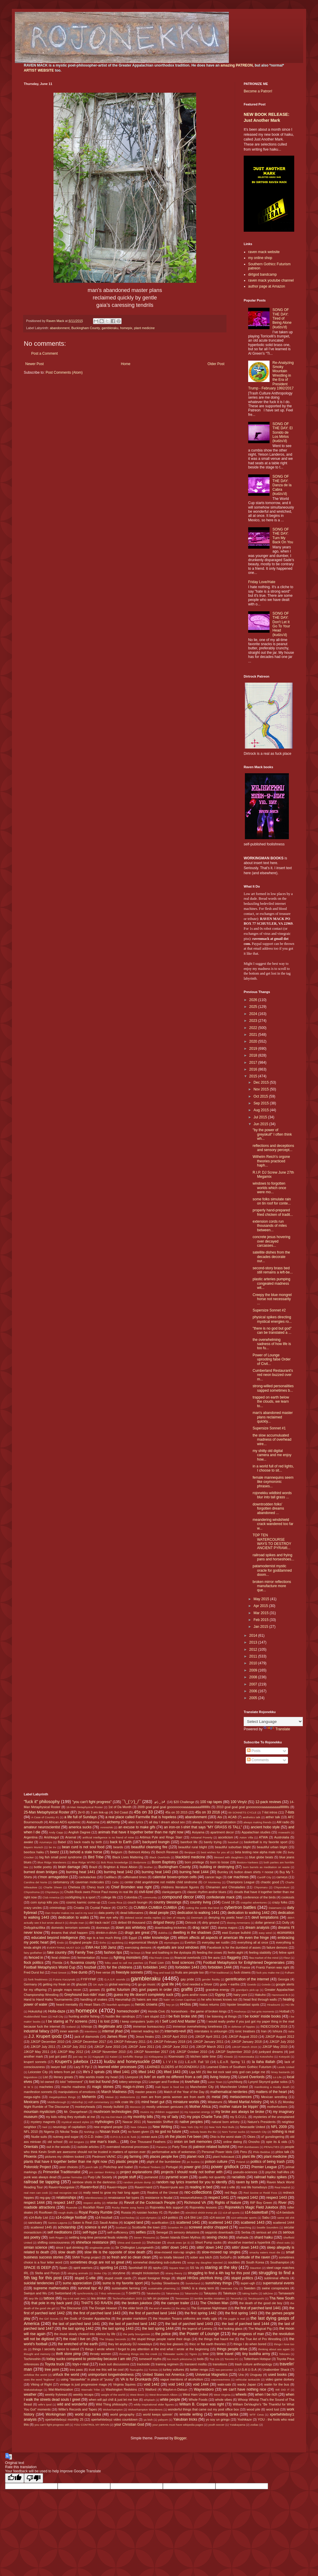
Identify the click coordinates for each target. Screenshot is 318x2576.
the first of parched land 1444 (152, 2313)
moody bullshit (113, 2106)
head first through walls (260, 1999)
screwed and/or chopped (208, 2227)
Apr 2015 (261, 1606)
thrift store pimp (68, 2354)
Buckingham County (85, 328)
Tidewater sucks (173, 2354)
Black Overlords (159, 1857)
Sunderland (192, 2283)
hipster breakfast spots (243, 2004)
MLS (273, 2102)
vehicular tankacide (247, 2379)
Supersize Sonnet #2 (269, 1310)
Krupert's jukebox (71, 2061)
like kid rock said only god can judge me (236, 2072)
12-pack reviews (268, 1802)
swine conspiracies (275, 2288)
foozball (90, 1967)
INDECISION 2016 (273, 2026)
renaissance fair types (123, 2197)
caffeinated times (134, 1877)
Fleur (287, 1957)
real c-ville (228, 2187)
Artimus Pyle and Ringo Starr (161, 1837)
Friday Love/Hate (261, 582)
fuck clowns (242, 1972)
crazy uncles (33, 1907)
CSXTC (122, 1907)
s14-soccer (217, 2217)
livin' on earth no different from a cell (173, 2077)
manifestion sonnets (38, 2092)
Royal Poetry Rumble (96, 2212)
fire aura (214, 1957)
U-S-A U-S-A (247, 2369)
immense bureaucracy (149, 2026)
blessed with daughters (229, 1857)
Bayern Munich (33, 1847)
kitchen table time (203, 2056)
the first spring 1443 (241, 2313)
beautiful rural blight (192, 1847)
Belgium (116, 1852)
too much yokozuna (179, 2359)
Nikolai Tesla (69, 2131)
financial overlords (187, 1957)
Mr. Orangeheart (75, 2111)
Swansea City (229, 2288)
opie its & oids (276, 2141)
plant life (248, 2156)
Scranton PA (176, 2227)
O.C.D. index (93, 2136)
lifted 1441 (121, 2072)
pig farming (132, 2156)
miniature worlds (186, 2102)
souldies (234, 2262)
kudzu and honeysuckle (127, 2061)
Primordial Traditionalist (62, 2172)
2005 (253, 1698)
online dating (232, 2141)
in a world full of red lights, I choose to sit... (273, 1468)
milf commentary (98, 2102)
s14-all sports (231, 2212)
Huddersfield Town (35, 2016)
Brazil (93, 1867)
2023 (253, 1021)
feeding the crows (209, 1952)
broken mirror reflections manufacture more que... (272, 1586)
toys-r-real (81, 2364)
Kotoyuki (284, 2056)
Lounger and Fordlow (164, 2081)
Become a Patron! (258, 91)
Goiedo (266, 1984)
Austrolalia (281, 1837)
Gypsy (220, 1995)
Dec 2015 (262, 1082)
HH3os (185, 2004)
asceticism (225, 1837)
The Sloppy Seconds (112, 2339)
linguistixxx (30, 2077)
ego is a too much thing (104, 1937)
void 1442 (152, 2384)
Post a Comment (44, 353)
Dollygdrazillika (34, 1927)
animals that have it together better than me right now (140, 1832)
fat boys (135, 1952)
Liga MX (195, 2072)
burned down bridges (40, 1872)
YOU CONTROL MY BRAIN (91, 2424)
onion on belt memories (193, 2142)
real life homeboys (254, 2187)
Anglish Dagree (79, 1832)
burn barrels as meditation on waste (266, 1867)
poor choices (68, 2167)
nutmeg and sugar (65, 2136)
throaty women (100, 2354)
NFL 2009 (279, 2127)
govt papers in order (155, 1990)
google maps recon (67, 1989)
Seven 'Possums (144, 2237)
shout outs (283, 2242)
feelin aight (235, 1952)
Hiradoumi (273, 2004)
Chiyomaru (260, 1887)
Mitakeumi (215, 2102)
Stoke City (100, 2273)
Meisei (109, 2097)
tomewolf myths (150, 2359)
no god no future (168, 2132)
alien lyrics (135, 1822)
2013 (253, 1642)
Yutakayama (237, 2424)
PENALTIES (271, 2147)
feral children (60, 1957)
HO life (289, 2004)
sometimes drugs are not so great (97, 2262)
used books (277, 2375)
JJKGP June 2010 (107, 2046)
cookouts (287, 1897)
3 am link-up (99, 1812)
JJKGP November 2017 (151, 2051)
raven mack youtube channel (271, 280)
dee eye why (109, 1917)
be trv (52, 1847)
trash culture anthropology (253, 2364)
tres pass (76, 2369)
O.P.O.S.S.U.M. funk (123, 2136)
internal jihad (112, 2031)
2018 (253, 1055)
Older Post (215, 364)
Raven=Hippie (117, 2187)
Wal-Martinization (60, 2389)
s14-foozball (103, 2217)
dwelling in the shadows (192, 1933)
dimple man (76, 1922)
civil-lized (146, 1892)
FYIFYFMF (89, 1979)
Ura (240, 2374)
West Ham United (195, 2394)
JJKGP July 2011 (43, 2046)
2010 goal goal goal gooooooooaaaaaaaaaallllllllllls (252, 1807)
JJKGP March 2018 (244, 2046)
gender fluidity (211, 1979)
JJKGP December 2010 (47, 2041)
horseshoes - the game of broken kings (198, 2011)
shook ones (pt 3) (178, 2242)
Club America (50, 1897)
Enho (103, 1942)
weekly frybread (56, 2394)
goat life (167, 1984)
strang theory (174, 2273)
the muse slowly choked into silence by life (84, 2334)
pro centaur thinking (102, 2172)
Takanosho (191, 2293)
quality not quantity (212, 2177)
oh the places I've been (183, 2137)
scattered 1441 (188, 2222)
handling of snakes (93, 1999)
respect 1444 (34, 2203)
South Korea (255, 2262)
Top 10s (215, 2359)
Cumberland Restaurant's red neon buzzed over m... (273, 1374)
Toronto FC (231, 2359)
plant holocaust (223, 2156)
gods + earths (230, 1984)
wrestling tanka (226, 2414)
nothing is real (283, 2132)
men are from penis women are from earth (173, 2097)
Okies (251, 2136)
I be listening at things (221, 2016)
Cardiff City (264, 1877)
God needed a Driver (197, 1984)
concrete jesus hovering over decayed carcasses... (271, 1241)
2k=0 (81, 1812)
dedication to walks (73, 1917)
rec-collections (198, 2192)
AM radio (283, 1822)
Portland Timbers (149, 2167)
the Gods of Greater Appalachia (87, 2318)
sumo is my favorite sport (123, 2283)
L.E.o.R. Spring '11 (231, 2062)
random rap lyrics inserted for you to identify (191, 2182)
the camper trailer (175, 2303)
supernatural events (278, 2283)
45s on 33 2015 (176, 1812)
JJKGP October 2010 (191, 2051)
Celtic (115, 1882)
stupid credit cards (118, 2278)
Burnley (222, 1872)
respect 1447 (63, 2203)
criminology (58, 1907)
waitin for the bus (276, 2384)
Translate (277, 1729)
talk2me (268, 2293)
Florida (57, 1962)
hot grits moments (262, 2011)
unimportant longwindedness (111, 2375)
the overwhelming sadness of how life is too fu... (272, 1344)
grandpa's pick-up (247, 1989)
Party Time (180, 2147)
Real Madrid (282, 2187)
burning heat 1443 (156, 1872)
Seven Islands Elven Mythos (180, 2237)
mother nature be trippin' (239, 2107)
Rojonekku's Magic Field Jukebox (251, 2207)
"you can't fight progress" (92, 1802)
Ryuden (174, 2212)
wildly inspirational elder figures (154, 2404)
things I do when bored (250, 2344)
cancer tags (213, 1877)
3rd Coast (121, 1812)
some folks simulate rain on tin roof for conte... (272, 1201)
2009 (253, 1670)
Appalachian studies (256, 1832)
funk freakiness (38, 1979)
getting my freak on (56, 1984)
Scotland (121, 2227)
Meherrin (89, 2097)
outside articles (88, 2147)
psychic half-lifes (277, 2172)
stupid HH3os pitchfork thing (199, 2278)
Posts (253, 1751)
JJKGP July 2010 (282, 2041)
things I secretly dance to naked (55, 2349)
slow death (66, 2252)
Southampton (279, 2262)
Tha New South (281, 2298)
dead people (159, 1913)
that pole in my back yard (52, 2303)
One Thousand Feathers (148, 2141)
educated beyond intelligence (54, 1938)
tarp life (33, 2298)
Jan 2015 (261, 1627)
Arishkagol (51, 1837)
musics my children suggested (159, 2111)
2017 (253, 1062)
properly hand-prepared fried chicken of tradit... (273, 1212)
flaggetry (234, 1957)
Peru (243, 2152)
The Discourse (70, 2308)
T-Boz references (110, 2293)
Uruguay (256, 2374)
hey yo (170, 2004)
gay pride (187, 1979)
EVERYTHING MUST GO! (63, 1947)
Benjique (189, 1852)
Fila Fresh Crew (159, 1957)
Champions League (240, 1882)
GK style (98, 1984)
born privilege (194, 1862)
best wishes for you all (215, 1852)
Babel (62, 1842)
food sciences (183, 1963)
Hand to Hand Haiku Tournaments (48, 1999)
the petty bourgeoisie (136, 2334)
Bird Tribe (95, 1857)
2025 (253, 1007)
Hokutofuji (35, 2011)
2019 (253, 1048)
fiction (104, 1957)
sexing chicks (217, 2237)
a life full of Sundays (80, 1817)
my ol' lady (169, 2117)
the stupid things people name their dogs (161, 2339)
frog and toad (161, 1972)
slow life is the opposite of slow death (114, 2252)
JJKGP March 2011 (210, 2046)
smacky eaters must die (264, 2252)
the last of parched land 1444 (245, 2324)
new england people (108, 2127)
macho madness (74, 2087)
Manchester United (234, 2087)
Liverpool (131, 2077)
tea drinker (99, 2298)
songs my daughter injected (205, 2262)
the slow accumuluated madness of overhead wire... (272, 1439)
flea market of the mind (263, 1957)
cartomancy (61, 1882)
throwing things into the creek (138, 2354)
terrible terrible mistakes (209, 2298)
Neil (44, 2127)
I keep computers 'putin (137, 2021)
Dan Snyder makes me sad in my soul (69, 1912)
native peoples (191, 2122)
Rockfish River (93, 2207)
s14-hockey (127, 2217)
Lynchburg (235, 2081)
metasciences (240, 2097)
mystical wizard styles (75, 2122)
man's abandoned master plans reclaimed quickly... (273, 1417)
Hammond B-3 (281, 1994)
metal (216, 2097)
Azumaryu (45, 1842)
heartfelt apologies (118, 2004)
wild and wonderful (72, 2404)
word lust (272, 2409)
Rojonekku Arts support (166, 2207)
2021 (253, 1035)
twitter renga (199, 2369)
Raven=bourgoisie (62, 2187)
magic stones (103, 2087)
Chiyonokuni (281, 1887)
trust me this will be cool (106, 2369)
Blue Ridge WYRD (83, 1862)
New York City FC (192, 2127)
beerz (54, 1852)
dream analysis (257, 1927)
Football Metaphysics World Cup (49, 1967)
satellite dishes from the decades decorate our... (271, 1256)
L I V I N (170, 2062)
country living (200, 1902)
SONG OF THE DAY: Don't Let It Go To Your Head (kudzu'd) (281, 624)
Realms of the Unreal (162, 2192)
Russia (126, 2212)
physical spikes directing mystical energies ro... (272, 1319)
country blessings (167, 1902)
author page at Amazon (266, 286)
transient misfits (196, 2364)
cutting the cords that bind (202, 1907)
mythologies (104, 2122)
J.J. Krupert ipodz (45, 2036)
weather (30, 2394)
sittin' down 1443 (245, 2247)
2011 (253, 1656)
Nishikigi (89, 2131)
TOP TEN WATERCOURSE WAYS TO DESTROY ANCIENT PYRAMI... (272, 1541)
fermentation (86, 1957)
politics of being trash (268, 2162)
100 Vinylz (238, 1802)
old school (55, 2141)
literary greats (63, 2077)
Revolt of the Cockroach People (149, 2203)
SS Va (194, 2267)
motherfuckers (277, 2106)
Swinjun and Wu (35, 2293)
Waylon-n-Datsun (175, 2389)
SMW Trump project (86, 2257)
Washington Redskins (121, 2389)
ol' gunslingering (272, 2136)
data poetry (106, 1912)
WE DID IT (282, 2389)
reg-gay (45, 2197)
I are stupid (151, 2016)
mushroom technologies (113, 2112)
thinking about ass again (274, 2349)
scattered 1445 (41, 2227)
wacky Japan (246, 2384)
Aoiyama (198, 1832)
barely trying (213, 1842)
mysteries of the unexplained (273, 2117)
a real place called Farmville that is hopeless (141, 1817)
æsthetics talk (251, 1817)
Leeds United (285, 2067)
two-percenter (224, 2369)
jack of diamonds (87, 2036)
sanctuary (35, 2222)
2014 (253, 1635)
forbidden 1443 (187, 1967)
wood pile (253, 2409)
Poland (240, 2161)
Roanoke (71, 2207)
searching (245, 2227)
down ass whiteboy (131, 1927)
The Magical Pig (260, 2328)
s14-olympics (148, 2217)
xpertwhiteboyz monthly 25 (64, 2419)
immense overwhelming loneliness (197, 2026)
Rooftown (46, 2212)
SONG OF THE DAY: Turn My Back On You (283, 535)
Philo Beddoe (261, 2152)
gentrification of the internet (247, 1979)
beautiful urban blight (272, 1847)
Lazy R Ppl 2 (83, 2067)
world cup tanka (88, 2414)
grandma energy (217, 1989)
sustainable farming (126, 2288)
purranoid (151, 2177)
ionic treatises (245, 2031)
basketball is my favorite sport (265, 1842)
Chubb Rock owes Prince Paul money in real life (98, 1892)
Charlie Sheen (52, 1887)
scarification (160, 2222)
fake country (57, 1952)
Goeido (251, 1984)
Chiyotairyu (52, 1892)
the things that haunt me (216, 2339)
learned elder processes (117, 2067)
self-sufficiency (117, 2232)
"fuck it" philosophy (42, 1801)
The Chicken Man (214, 2303)
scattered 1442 (220, 2222)
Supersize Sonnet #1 (269, 1428)
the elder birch (133, 2308)
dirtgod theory (164, 1922)
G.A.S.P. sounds (114, 1979)
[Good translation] (14, 2478)
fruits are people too (189, 1972)
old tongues (76, 2141)
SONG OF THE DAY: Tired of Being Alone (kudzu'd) (282, 318)
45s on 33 (143, 1812)
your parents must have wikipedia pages (177, 2424)
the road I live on (76, 2339)
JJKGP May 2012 (70, 2051)
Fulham (289, 1972)
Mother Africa (199, 2107)
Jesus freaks (145, 2036)
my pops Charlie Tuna (204, 2117)
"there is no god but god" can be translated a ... (272, 1330)
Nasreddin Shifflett (160, 2122)
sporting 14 (109, 2268)
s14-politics (170, 2217)
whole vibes (223, 2399)
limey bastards (280, 2072)
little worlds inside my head (98, 2077)
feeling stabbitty (260, 1952)
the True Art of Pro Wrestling (260, 2339)
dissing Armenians (238, 1922)
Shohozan (154, 2242)
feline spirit (286, 1952)
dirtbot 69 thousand (131, 1922)
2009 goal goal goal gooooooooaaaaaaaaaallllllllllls (174, 1807)
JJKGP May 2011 (36, 2051)
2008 (253, 1677)
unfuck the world (66, 2375)
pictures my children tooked (64, 2156)
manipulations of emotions (77, 2092)
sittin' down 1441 (174, 2247)
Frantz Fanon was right (272, 1967)
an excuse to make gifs (136, 1827)
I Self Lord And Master (178, 2021)
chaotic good (270, 1882)
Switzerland (63, 2293)
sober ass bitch (201, 2257)
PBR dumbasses (248, 2147)
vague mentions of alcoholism (181, 2379)
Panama (161, 2147)
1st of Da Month (119, 1807)
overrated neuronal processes (127, 2147)
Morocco (135, 2106)
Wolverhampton (113, 2409)
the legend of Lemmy (197, 2328)
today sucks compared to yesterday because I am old (88, 2359)
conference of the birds (259, 1897)
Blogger (180, 2438)
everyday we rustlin (216, 1942)
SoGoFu (226, 2257)
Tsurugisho (136, 2369)
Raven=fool (89, 2187)
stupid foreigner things (154, 2278)
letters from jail (64, 2072)
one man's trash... (104, 2142)
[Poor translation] (33, 2478)
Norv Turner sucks (233, 2131)
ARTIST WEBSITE (39, 70)
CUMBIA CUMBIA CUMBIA (155, 1908)
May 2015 (262, 1599)
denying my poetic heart (225, 1917)
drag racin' (201, 1927)
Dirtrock (190, 1922)
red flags (231, 2192)
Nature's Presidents (262, 2122)
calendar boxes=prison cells (174, 1877)
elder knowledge (156, 1938)
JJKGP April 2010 (174, 2036)
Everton (190, 1942)
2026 (253, 1000)
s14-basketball (256, 2212)
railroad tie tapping (41, 2181)
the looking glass (230, 2328)
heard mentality (67, 2004)
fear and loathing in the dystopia (168, 1952)
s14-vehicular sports (244, 2217)
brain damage (69, 1867)
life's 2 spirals (94, 2072)
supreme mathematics (51, 2288)
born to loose (219, 1862)
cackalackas (87, 1877)
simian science (35, 2247)
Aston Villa (246, 1837)
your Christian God (129, 2424)
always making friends (257, 1822)
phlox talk (282, 2152)
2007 (253, 1684)
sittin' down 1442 (209, 2247)
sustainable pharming (161, 2288)
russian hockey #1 (150, 2212)
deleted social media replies (143, 1917)
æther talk (273, 1817)
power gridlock (225, 2166)
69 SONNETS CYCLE (242, 1812)
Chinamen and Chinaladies (225, 1887)
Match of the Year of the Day (184, 2092)
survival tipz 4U (90, 2288)
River (282, 2203)
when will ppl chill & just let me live (113, 2399)
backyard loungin (156, 1842)
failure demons (277, 1947)
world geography (122, 2414)
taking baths (250, 2293)
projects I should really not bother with (192, 2172)
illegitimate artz (110, 2026)
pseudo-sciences (245, 2172)
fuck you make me (268, 1972)
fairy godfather (33, 1952)
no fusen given (138, 2131)
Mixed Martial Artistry (245, 2102)
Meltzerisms (127, 2097)
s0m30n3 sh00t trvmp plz (201, 2212)
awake (28, 1842)
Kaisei (113, 2056)
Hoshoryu (240, 2011)
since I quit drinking (70, 2247)
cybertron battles (240, 1907)
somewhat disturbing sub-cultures (157, 2262)
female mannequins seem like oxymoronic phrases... (273, 1481)
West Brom (137, 2394)
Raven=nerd (143, 2187)
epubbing (117, 1942)
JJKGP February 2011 (130, 2041)
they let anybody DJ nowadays (130, 2344)
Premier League (264, 2167)
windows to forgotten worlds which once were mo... (269, 1187)
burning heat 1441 (80, 1872)
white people (170, 2399)
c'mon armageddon (53, 1877)
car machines (237, 1877)
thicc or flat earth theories (207, 2344)
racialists (238, 2177)
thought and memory (37, 2354)
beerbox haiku (34, 1852)
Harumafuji (122, 1999)
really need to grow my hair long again (111, 2192)
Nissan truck (109, 2132)
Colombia (131, 1897)
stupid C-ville (85, 2278)
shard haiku (263, 2237)
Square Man (177, 2267)
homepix (126, 328)
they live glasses (172, 2344)
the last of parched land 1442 (132, 2324)
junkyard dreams (271, 2051)
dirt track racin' (99, 1922)
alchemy (113, 1822)
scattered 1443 (253, 2222)
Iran (264, 2031)
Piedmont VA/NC (104, 2156)
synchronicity (85, 2293)
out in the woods (58, 2147)
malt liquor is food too (169, 2087)
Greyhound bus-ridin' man (84, 1995)
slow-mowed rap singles (221, 2252)
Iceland (70, 2026)
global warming (119, 1984)
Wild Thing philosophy (111, 2404)
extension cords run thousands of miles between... (270, 1225)
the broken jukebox (137, 2303)
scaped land (133, 2222)
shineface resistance (92, 2242)
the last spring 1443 (117, 2328)
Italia (291, 2031)
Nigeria (49, 2131)
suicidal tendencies (39, 2283)
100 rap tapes (211, 1802)
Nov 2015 (262, 1089)
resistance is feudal (158, 2197)
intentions (91, 2031)
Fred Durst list (34, 1972)
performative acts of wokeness (174, 2152)
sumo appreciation (77, 2283)
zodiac (254, 2424)
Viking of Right (41, 2384)
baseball (233, 1842)
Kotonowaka (246, 2056)
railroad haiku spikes (270, 2177)
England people (80, 1942)
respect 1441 (218, 2197)
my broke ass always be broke (239, 2112)
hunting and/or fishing (84, 2016)
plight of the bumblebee (164, 2161)
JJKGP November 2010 (108, 2051)
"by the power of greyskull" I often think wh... (272, 1134)
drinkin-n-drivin (106, 1932)
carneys (282, 1877)
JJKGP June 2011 (141, 2046)
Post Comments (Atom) (64, 372)
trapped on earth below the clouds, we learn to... (271, 1401)
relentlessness (94, 2197)
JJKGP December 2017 (89, 2041)
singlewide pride (99, 2247)
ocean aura (149, 2136)
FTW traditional (219, 1972)
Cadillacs (110, 1877)
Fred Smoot (58, 1972)
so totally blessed (171, 2257)
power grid (192, 2167)
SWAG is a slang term (197, 2288)
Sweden (250, 2288)
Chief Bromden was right (131, 1887)
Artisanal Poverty (201, 1837)
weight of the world (113, 2394)
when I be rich (266, 2394)
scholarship (67, 2227)
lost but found (100, 2082)
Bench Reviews (167, 1852)
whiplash (149, 2399)
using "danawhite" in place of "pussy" (87, 2379)
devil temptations (264, 1917)
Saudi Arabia (109, 2222)
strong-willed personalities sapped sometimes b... (273, 1388)
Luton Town (215, 2081)
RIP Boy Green (261, 2202)
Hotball (284, 2011)
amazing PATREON (237, 65)
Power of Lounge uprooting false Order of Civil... (272, 1359)
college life (109, 1897)
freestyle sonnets (129, 1972)
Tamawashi (286, 2293)
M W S (28, 2087)
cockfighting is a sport (79, 1897)
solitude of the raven (254, 2257)
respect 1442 (247, 2197)
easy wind (265, 1932)
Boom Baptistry (164, 1862)
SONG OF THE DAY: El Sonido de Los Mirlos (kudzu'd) (283, 432)
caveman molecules (89, 1882)
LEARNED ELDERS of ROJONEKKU (172, 2067)
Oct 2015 (261, 1096)
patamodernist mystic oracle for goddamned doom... (272, 1570)
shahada (242, 2237)
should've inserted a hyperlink (249, 2242)
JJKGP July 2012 (74, 2046)
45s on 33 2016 (207, 1812)
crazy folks (280, 1902)
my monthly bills (140, 2117)
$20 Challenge (184, 1802)
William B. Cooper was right (201, 2404)
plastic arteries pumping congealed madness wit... (271, 1283)
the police (163, 2334)
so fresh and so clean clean (129, 2257)
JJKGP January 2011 (208, 2041)
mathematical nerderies (229, 2092)
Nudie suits (39, 2136)
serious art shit (266, 2232)
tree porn (52, 2369)
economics (285, 1933)
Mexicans (31, 2102)
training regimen (167, 2364)
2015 (253, 1076)
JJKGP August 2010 (242, 2036)
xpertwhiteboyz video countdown (114, 2419)
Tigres (193, 2354)
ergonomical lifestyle (143, 1942)
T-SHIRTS (133, 2293)
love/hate (192, 2082)
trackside (143, 2364)
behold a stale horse (86, 1852)
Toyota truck (54, 2364)
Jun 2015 (261, 1124)
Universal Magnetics (211, 2375)
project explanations (136, 2172)
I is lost (104, 2021)
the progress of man (248, 2334)
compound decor (178, 1897)
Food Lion (156, 1962)
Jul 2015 (261, 1117)
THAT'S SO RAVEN (97, 2303)
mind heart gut (153, 2102)
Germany (30, 1984)
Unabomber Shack (276, 2369)
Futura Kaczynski (64, 1979)
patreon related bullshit (211, 2147)
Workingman (55, 2414)
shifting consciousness (53, 2242)
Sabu (266, 2217)
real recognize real (65, 2192)
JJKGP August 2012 (279, 2036)
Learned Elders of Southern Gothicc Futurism (239, 2067)
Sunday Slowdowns (165, 2283)
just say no (80, 2056)
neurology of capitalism (69, 2127)
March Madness (114, 2092)
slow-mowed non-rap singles (175, 2252)
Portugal (172, 2167)
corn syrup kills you (45, 1902)
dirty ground (210, 1922)
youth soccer (216, 2424)
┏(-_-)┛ (159, 1802)
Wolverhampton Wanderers (145, 2409)
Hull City (58, 2016)
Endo (60, 1942)
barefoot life (188, 1842)
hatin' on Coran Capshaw (179, 1999)
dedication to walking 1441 (198, 1913)
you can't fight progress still (51, 2424)
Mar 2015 (262, 1613)
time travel (225, 2354)
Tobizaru (284, 2354)
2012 (253, 1649)
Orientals (31, 2147)
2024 (253, 1014)
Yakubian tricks (185, 2419)
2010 (253, 1663)
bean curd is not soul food (83, 1847)
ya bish (148, 2419)
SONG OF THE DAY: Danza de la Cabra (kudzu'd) (282, 485)
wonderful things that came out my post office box (203, 2409)
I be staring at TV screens (66, 2021)
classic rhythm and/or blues (206, 1892)
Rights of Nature (228, 2203)
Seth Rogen (56, 2237)
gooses (94, 1989)
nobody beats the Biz (203, 2131)
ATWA (263, 1837)
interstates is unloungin (210, 2031)
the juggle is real (234, 2318)
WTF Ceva (257, 2414)
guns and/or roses (194, 1994)
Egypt (133, 1937)
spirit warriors (82, 2267)
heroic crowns (146, 2004)
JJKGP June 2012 (175, 2046)
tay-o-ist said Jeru (74, 2298)
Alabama (92, 1822)
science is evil (96, 2227)
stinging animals (77, 2273)
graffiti (187, 1989)
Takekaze (230, 2293)
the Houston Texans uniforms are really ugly (185, 2318)
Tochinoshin (32, 2359)
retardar (112, 2202)
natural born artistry (226, 2122)
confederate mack (220, 1897)
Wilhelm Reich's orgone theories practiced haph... (271, 1161)
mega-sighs (32, 2097)
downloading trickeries (170, 1927)
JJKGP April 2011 (208, 2036)
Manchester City (202, 2087)
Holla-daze (56, 2011)
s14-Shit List (193, 2217)
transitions (219, 2364)
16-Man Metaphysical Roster (84, 1807)
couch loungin (137, 1902)
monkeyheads (85, 2106)
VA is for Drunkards (136, 2379)
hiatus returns (209, 2004)
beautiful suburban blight (233, 1847)
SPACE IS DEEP (37, 2268)
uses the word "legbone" (39, 2379)
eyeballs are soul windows (178, 1947)
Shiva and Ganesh (129, 2242)
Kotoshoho (266, 2056)
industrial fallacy (36, 2031)
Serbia (245, 2232)
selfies (141, 2232)
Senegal (162, 2232)
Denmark (197, 1917)
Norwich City (259, 2131)
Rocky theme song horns (128, 2207)
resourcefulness (191, 2197)
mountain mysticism (39, 2112)
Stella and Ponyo (47, 2273)
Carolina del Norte (35, 1882)
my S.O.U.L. (239, 2117)
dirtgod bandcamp (262, 274)
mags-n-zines (133, 2087)
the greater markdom (132, 2318)
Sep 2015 (262, 1103)
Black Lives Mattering (127, 1857)
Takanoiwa (172, 2293)
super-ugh (247, 2283)
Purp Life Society (100, 2177)
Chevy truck (95, 1887)
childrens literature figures (180, 1887)
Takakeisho (153, 2293)
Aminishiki (106, 1827)
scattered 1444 (283, 2222)
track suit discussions (114, 2364)
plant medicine (144, 328)
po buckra (193, 2161)
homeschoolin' (128, 2011)
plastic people (127, 2162)
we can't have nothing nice (244, 2389)
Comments (258, 1760)
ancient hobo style (265, 1827)
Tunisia (153, 2369)
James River (117, 2036)
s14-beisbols (285, 2212)
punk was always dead (40, 2177)
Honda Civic (156, 2011)
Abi (219, 1817)
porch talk (92, 2167)
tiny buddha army (256, 2354)
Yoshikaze (244, 2419)
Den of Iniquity (175, 1917)
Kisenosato (176, 2056)
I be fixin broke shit (181, 2016)
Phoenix (30, 2156)
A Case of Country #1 (45, 1817)
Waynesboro (204, 2389)
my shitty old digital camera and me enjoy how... (272, 1455)
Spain (63, 2267)
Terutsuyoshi (256, 2298)
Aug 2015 (262, 1110)
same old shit (285, 2217)
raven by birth (247, 2182)
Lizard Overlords (251, 2077)
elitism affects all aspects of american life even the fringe (223, 1938)
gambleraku (110, 328)
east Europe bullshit (236, 1932)
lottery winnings (130, 2081)
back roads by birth (88, 1842)
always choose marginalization (214, 1822)
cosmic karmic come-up (83, 1902)
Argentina (30, 1837)
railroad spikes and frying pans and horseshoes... (273, 1557)
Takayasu (210, 2293)
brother (148, 1867)
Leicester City (38, 2072)
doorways (103, 1927)
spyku (157, 2267)
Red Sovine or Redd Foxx (260, 2192)
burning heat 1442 (118, 1872)
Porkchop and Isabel (118, 2167)
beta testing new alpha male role (258, 1852)
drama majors (227, 1927)
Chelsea (74, 1887)
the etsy (181, 2308)
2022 (253, 1028)
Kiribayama (156, 2056)
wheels (241, 2394)
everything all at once (252, 1942)
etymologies (171, 1942)
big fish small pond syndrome (60, 1857)
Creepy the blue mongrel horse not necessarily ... (272, 1299)
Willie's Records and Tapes (77, 2409)
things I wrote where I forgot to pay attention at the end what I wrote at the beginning (147, 2349)
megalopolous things (62, 2097)
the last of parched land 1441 (76, 2324)
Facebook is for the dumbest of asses (234, 1947)
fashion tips (113, 1952)
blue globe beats (261, 1857)
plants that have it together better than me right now (65, 2162)
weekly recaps (83, 2394)
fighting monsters (127, 1957)
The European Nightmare (209, 2308)
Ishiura (277, 2031)
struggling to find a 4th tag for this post (219, 2273)
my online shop (260, 258)
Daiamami (275, 1907)
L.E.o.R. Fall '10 (197, 2062)
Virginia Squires (124, 2384)
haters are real (147, 1999)
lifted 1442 (146, 2072)
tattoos (49, 2298)
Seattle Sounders (267, 2227)
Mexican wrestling (274, 2097)
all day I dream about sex (167, 1822)
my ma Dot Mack (111, 2117)
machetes (46, 2087)
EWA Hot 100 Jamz (100, 1947)
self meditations (59, 2232)
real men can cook (36, 2192)
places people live (164, 2156)
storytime (118, 2273)
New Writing (162, 2127)
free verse (103, 1972)
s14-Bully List (38, 2217)
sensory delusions (186, 2232)
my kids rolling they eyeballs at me (70, 2117)
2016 (253, 1069)
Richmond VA (195, 2203)
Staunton (255, 2267)
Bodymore (140, 1862)
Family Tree (84, 1952)
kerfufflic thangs (133, 2056)
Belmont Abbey (139, 1852)
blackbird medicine (190, 1857)
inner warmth (69, 2031)
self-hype (89, 2232)
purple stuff (127, 2177)
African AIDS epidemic (65, 1822)
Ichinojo (86, 2026)
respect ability (92, 2202)
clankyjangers (171, 1892)
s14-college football (71, 2217)
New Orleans (138, 2127)
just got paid (58, 2056)
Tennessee (182, 2298)
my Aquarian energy (197, 2111)
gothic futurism (118, 1990)
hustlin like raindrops (120, 2016)
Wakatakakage (33, 2389)
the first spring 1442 (200, 2313)
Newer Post (34, 364)
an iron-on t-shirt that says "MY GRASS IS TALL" (203, 1827)
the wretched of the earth (78, 2344)
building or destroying (217, 1867)
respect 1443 (276, 2197)
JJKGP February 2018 (169, 2041)
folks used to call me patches (124, 1962)
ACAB (232, 1817)
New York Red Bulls (221, 2127)
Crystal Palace (100, 1907)
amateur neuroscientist (42, 1827)
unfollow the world (35, 2374)
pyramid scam (177, 2177)
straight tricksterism (145, 2273)
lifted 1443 (172, 2072)
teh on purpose (158, 2298)
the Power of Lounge (199, 2333)
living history (220, 2077)
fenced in (36, 1957)
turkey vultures (173, 2369)
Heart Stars (92, 2004)
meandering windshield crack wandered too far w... (273, 1524)
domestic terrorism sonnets (70, 1927)
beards (118, 1847)
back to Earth (121, 1842)
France (245, 1967)
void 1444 (201, 2384)
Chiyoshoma (32, 1892)
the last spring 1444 (158, 2328)
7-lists (289, 1812)
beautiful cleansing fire (149, 1847)
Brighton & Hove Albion (120, 1867)
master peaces (145, 2092)
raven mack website (264, 252)
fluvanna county (83, 1963)
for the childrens (119, 1967)
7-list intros (269, 1812)
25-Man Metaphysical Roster (46, 1812)
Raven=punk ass (172, 2187)
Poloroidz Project (37, 2167)
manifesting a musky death (272, 2087)
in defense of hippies (241, 2026)
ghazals (81, 1984)
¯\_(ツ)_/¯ (131, 1801)
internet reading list (144, 2031)
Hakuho (260, 1994)
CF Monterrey (212, 1882)
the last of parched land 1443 (189, 2324)
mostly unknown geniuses (164, 2106)
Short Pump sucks (208, 2242)
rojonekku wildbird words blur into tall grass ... (272, 1495)
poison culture (216, 2162)
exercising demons (138, 1947)
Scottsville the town (146, 2227)
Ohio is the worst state (226, 2136)
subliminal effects (276, 2278)
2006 (253, 1691)
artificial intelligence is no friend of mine (108, 1837)
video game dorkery (280, 2379)
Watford (150, 2389)
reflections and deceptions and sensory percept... (273, 1148)
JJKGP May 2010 (274, 2046)
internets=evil (175, 2031)
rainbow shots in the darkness (94, 2182)
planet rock (195, 2156)
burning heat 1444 (194, 1872)
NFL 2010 (31, 2131)
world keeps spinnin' (158, 2414)
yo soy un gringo (217, 2419)
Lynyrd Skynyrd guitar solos (268, 2081)
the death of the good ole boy (260, 2303)
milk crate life (124, 2102)
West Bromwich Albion (163, 2394)
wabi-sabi (224, 2384)
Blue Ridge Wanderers (51, 1862)
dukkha (162, 1932)
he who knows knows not (219, 1999)
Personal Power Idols (216, 2152)
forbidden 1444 (220, 1967)
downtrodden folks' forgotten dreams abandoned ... (268, 1508)
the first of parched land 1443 (96, 2313)
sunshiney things (218, 2283)
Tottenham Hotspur (257, 2359)
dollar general (265, 1922)
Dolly (285, 1922)
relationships (66, 2197)
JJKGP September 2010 (233, 2051)
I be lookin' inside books (262, 2016)
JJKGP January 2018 (246, 2041)
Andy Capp (56, 1832)
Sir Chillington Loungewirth (134, 2247)
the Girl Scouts (49, 2318)
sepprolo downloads (219, 2232)
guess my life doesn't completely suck (143, 1995)
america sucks (80, 1827)
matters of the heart (271, 2092)
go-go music (147, 1984)
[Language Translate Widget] (273, 1721)
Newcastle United (252, 2127)
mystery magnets (43, 2122)
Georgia (283, 1979)
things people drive (232, 2349)
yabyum (163, 2419)
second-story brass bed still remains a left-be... (273, 1270)
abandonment (60, 328)
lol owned (47, 2081)
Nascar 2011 (131, 2122)
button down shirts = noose (253, 1872)
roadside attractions (39, 2207)
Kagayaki (98, 2056)
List (45, 2077)
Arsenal (70, 1837)
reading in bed (201, 2187)
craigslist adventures (253, 1902)
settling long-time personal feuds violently (98, 2237)
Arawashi (284, 1832)
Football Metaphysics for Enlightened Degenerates (244, 1963)
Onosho (254, 2141)
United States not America (163, 2375)
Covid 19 (228, 1902)
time (206, 2354)
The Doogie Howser (103, 2308)
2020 (253, 1041)
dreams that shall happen (69, 1932)
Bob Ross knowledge (114, 1862)
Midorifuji (77, 2102)
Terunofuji (236, 2298)
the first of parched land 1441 (257, 2308)
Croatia (78, 1907)
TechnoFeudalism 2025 (127, 2298)
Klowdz (228, 2056)
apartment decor (222, 1832)
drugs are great (137, 1933)
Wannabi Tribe (90, 2389)
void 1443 (176, 2384)
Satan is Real (82, 2222)
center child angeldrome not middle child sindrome (161, 1882)
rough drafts (65, 2212)
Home (125, 364)
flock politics (33, 1963)
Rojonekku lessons (203, 2207)
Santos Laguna (57, 2222)
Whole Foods (197, 2399)
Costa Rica (115, 1902)
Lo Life (277, 2077)
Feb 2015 (262, 1620)
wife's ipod (44, 2404)
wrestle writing (191, 2414)
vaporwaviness (220, 2379)
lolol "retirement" (72, 2081)
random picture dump (137, 2182)
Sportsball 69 (137, 2267)
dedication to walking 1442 (249, 1913)
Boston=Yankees (247, 1862)
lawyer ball (58, 2067)
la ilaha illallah (263, 2062)
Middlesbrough (57, 2102)
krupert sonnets (35, 2062)
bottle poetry (43, 1867)
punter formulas (72, 2177)
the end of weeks (160, 2308)
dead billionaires (131, 1912)
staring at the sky (221, 2267)
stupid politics (242, 2278)
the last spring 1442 (78, 2328)
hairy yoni (240, 1994)
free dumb (79, 1972)
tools (200, 2359)
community (150, 1897)
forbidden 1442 (155, 1967)
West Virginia (222, 2394)
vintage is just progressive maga (83, 2384)
